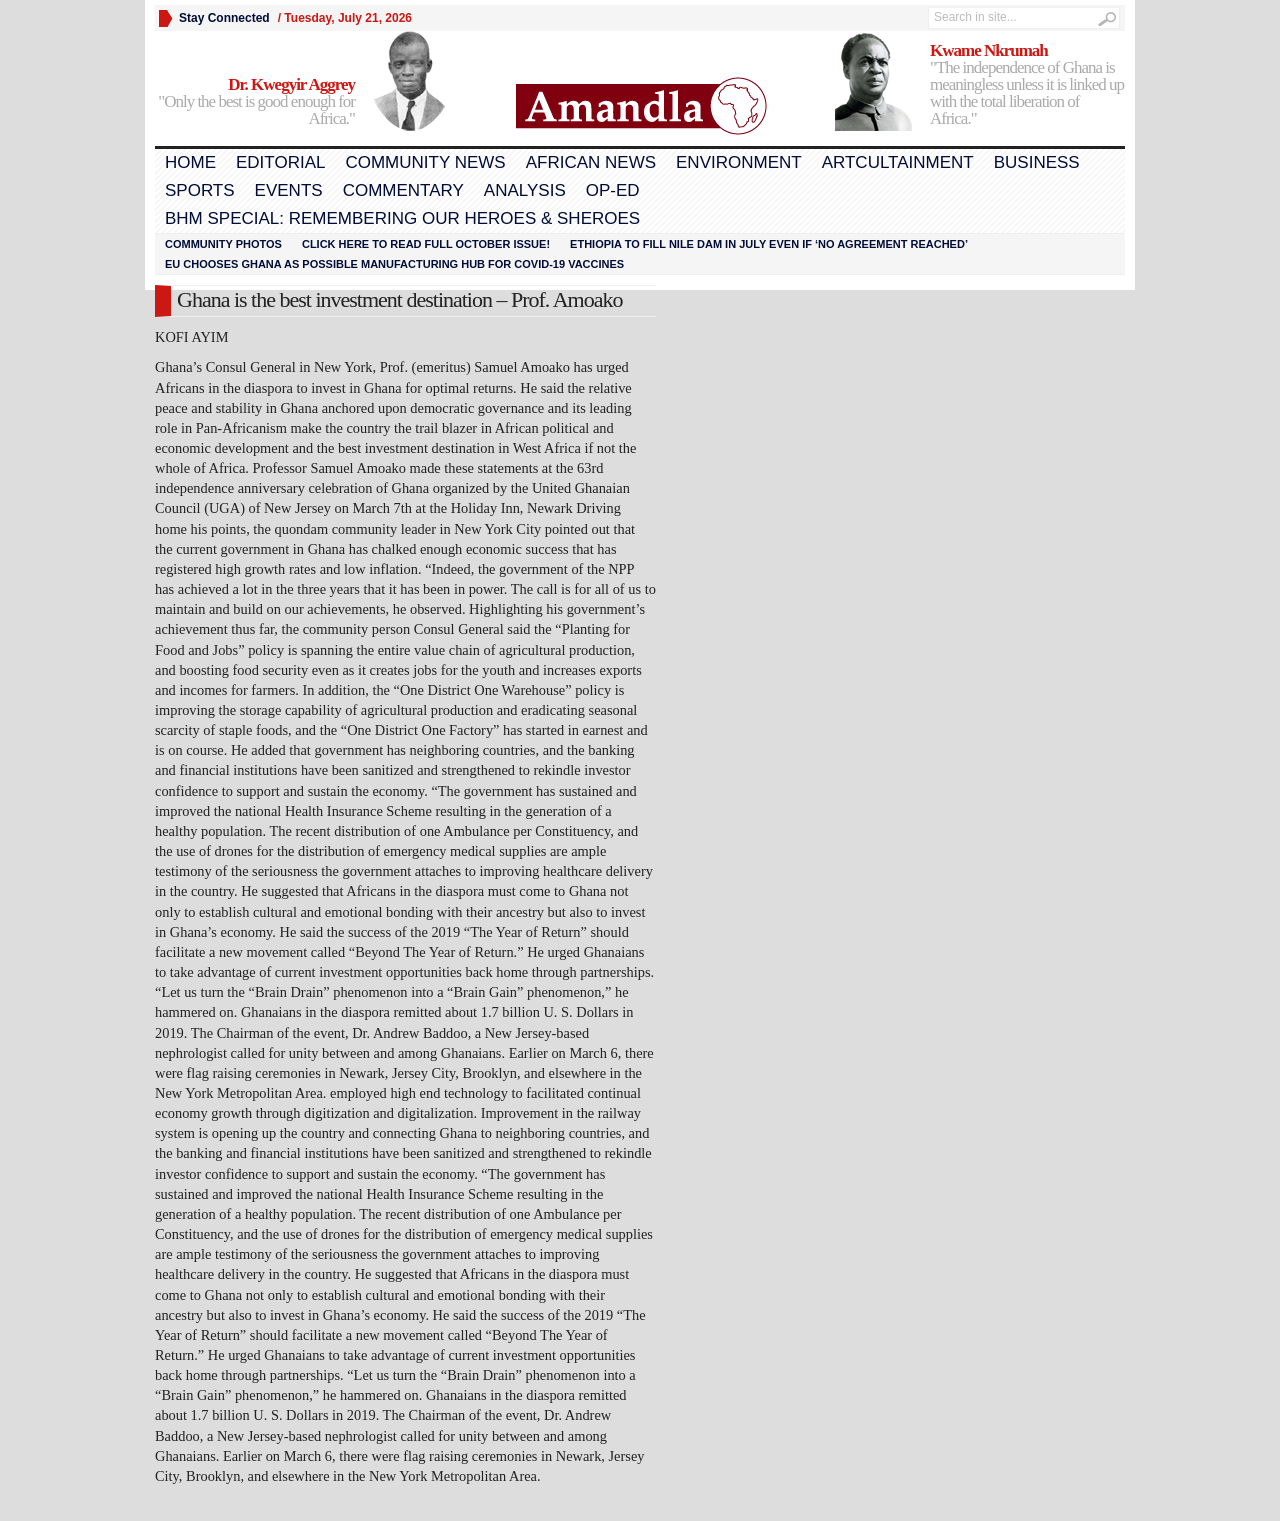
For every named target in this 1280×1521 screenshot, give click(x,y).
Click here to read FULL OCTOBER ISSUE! (426, 244)
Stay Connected (224, 18)
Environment (739, 162)
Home (190, 162)
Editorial (280, 162)
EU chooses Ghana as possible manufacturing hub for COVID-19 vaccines (394, 264)
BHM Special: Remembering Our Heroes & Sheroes (402, 218)
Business (1037, 162)
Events (289, 190)
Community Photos (223, 244)
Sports (200, 190)
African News (591, 162)
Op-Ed (613, 190)
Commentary (403, 190)
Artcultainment (898, 162)
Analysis (525, 190)
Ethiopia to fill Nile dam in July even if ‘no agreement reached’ (769, 244)
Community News (425, 162)
